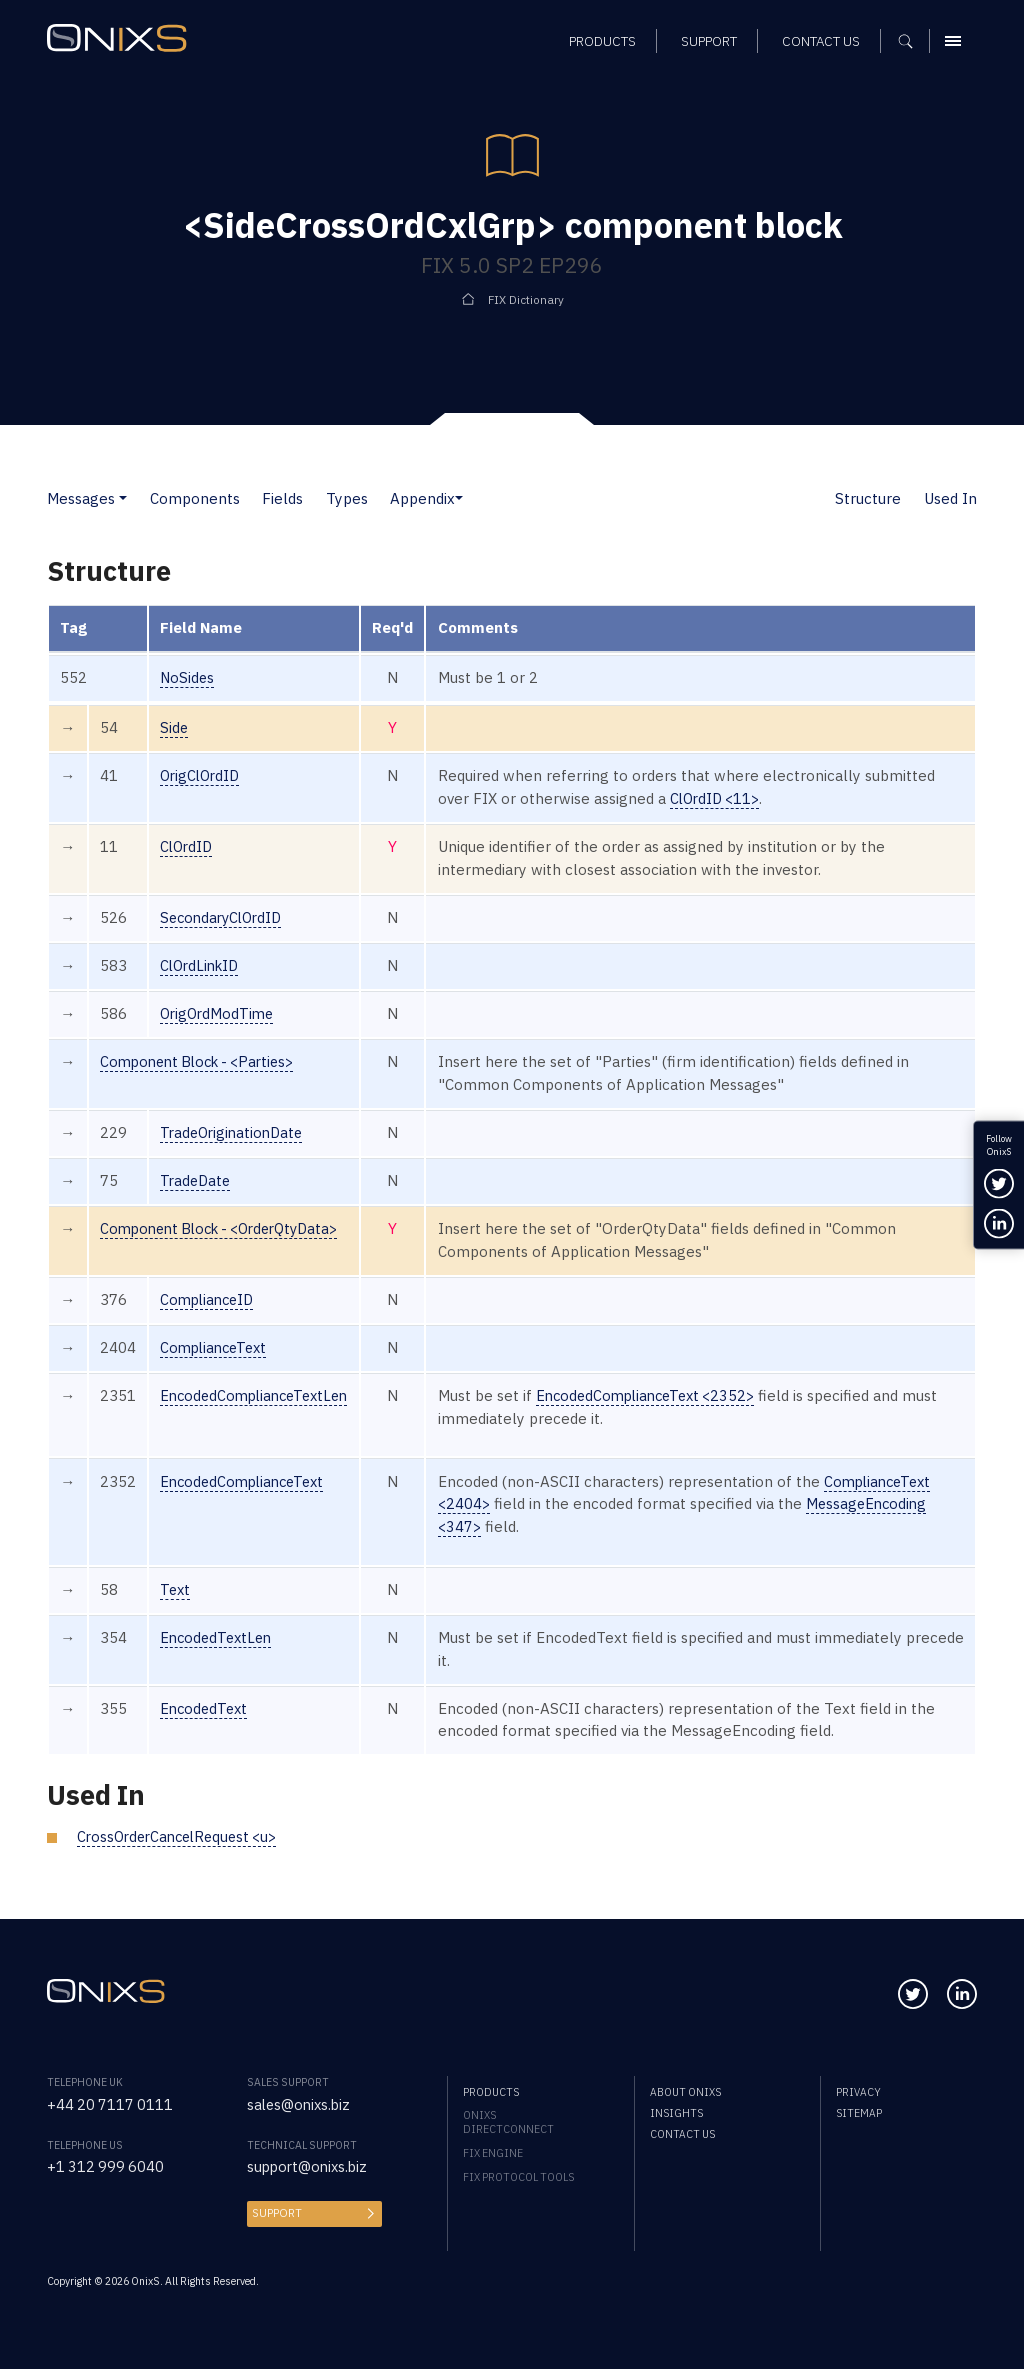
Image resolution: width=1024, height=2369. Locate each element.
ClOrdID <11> (731, 798)
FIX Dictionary (526, 299)
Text (176, 1589)
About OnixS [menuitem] (685, 2092)
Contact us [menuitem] (682, 2134)
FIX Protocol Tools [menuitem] (518, 2177)
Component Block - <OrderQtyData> (229, 1228)
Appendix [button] (422, 498)
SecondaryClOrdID (225, 917)
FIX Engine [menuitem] (493, 2153)
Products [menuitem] (491, 2092)
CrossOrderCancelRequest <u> (183, 1836)
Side (174, 727)
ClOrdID (188, 846)
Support (276, 2213)
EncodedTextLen (219, 1637)
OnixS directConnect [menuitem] (508, 2122)
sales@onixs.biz (301, 2104)
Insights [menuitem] (676, 2113)
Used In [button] (950, 498)
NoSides (188, 677)
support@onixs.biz (310, 2166)
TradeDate (197, 1180)
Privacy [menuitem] (858, 2092)
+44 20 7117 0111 (111, 2104)
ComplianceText (217, 1347)
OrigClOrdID (202, 775)
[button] (123, 498)
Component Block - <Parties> (204, 1061)
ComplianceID (210, 1299)
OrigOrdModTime (219, 1013)
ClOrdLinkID (202, 965)
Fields (282, 498)
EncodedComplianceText (247, 1481)
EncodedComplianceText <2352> (665, 1395)
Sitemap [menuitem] (859, 2113)
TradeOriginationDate (235, 1132)
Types (347, 498)
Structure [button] (868, 498)
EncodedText (206, 1708)
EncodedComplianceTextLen (260, 1395)
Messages (81, 498)
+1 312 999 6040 (107, 2166)
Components (195, 498)
